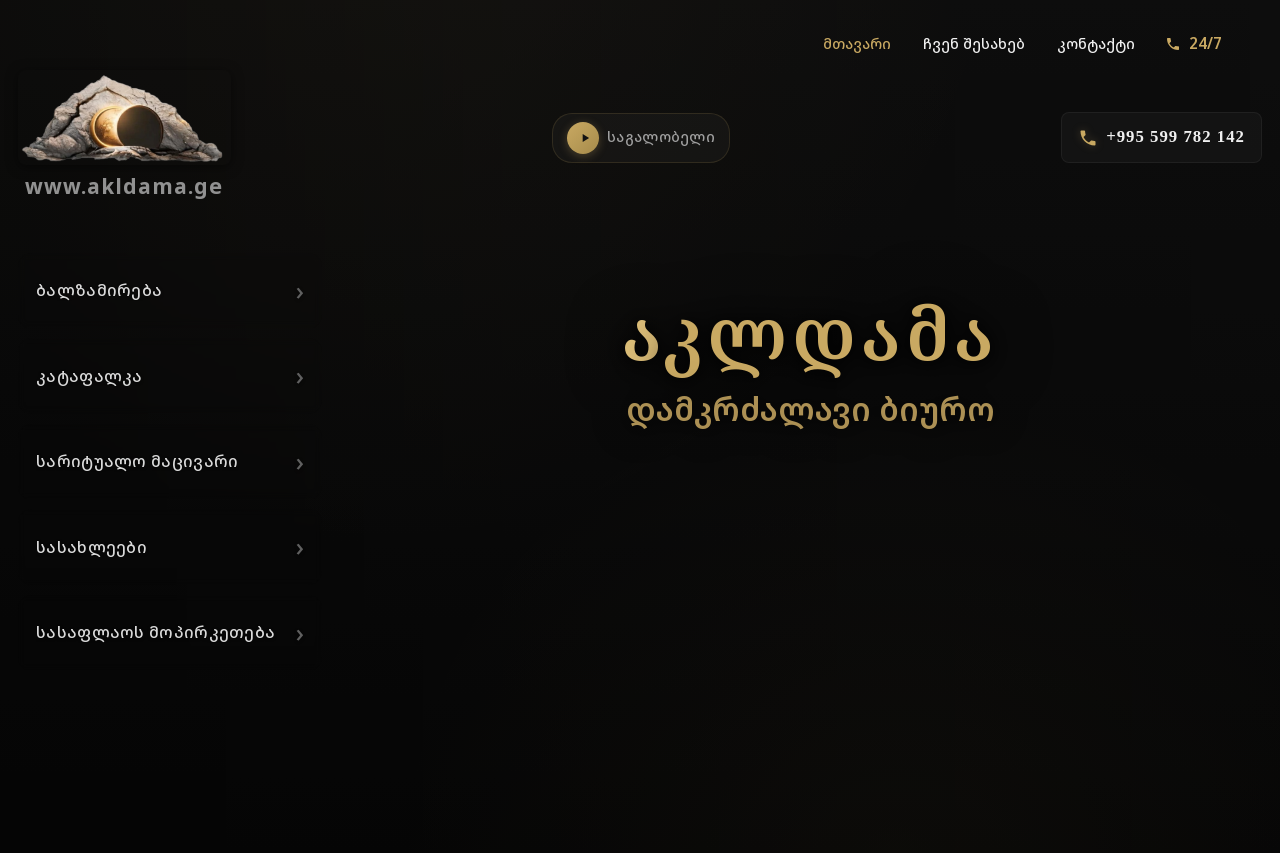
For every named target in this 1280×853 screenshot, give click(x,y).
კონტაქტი (1096, 43)
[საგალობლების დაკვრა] (583, 138)
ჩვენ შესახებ (974, 43)
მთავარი (857, 43)
